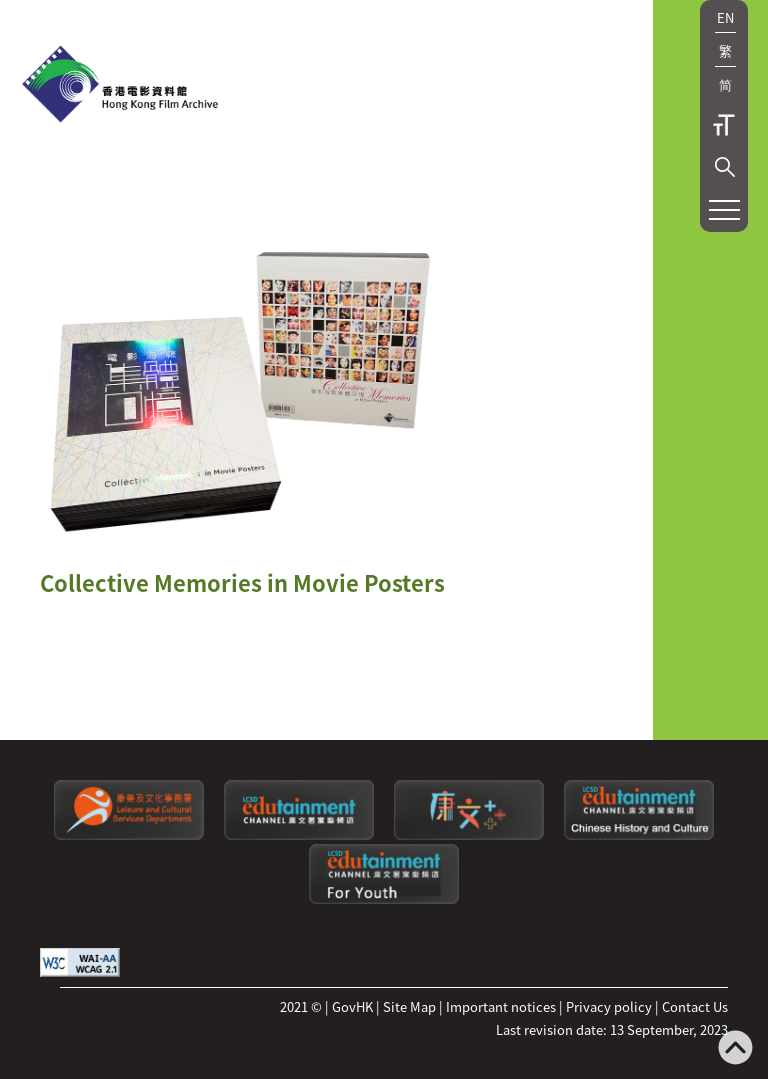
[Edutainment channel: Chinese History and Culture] (639, 834)
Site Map (409, 1006)
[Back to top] (735, 1049)
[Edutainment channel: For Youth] (384, 898)
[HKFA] (120, 86)
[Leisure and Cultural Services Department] (129, 834)
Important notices (501, 1006)
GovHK (352, 1006)
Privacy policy (609, 1006)
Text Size (724, 125)
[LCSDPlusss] (469, 834)
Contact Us (695, 1006)
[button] (725, 167)
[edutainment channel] (299, 834)
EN (725, 17)
